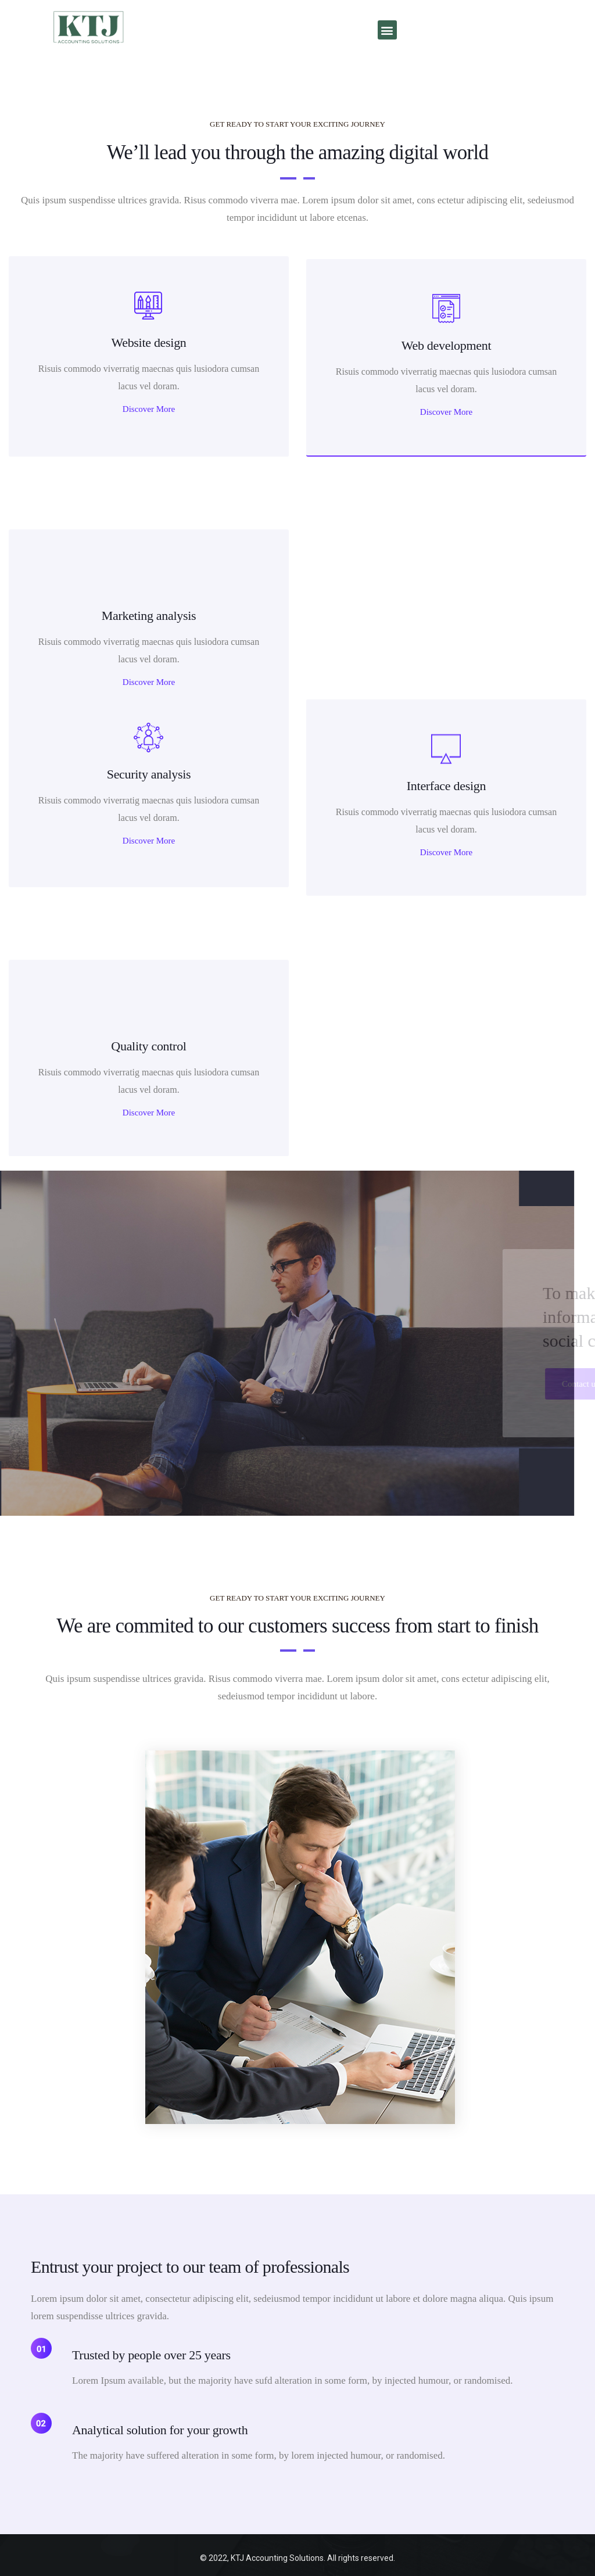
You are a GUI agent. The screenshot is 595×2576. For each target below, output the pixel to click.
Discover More (149, 409)
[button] (387, 30)
